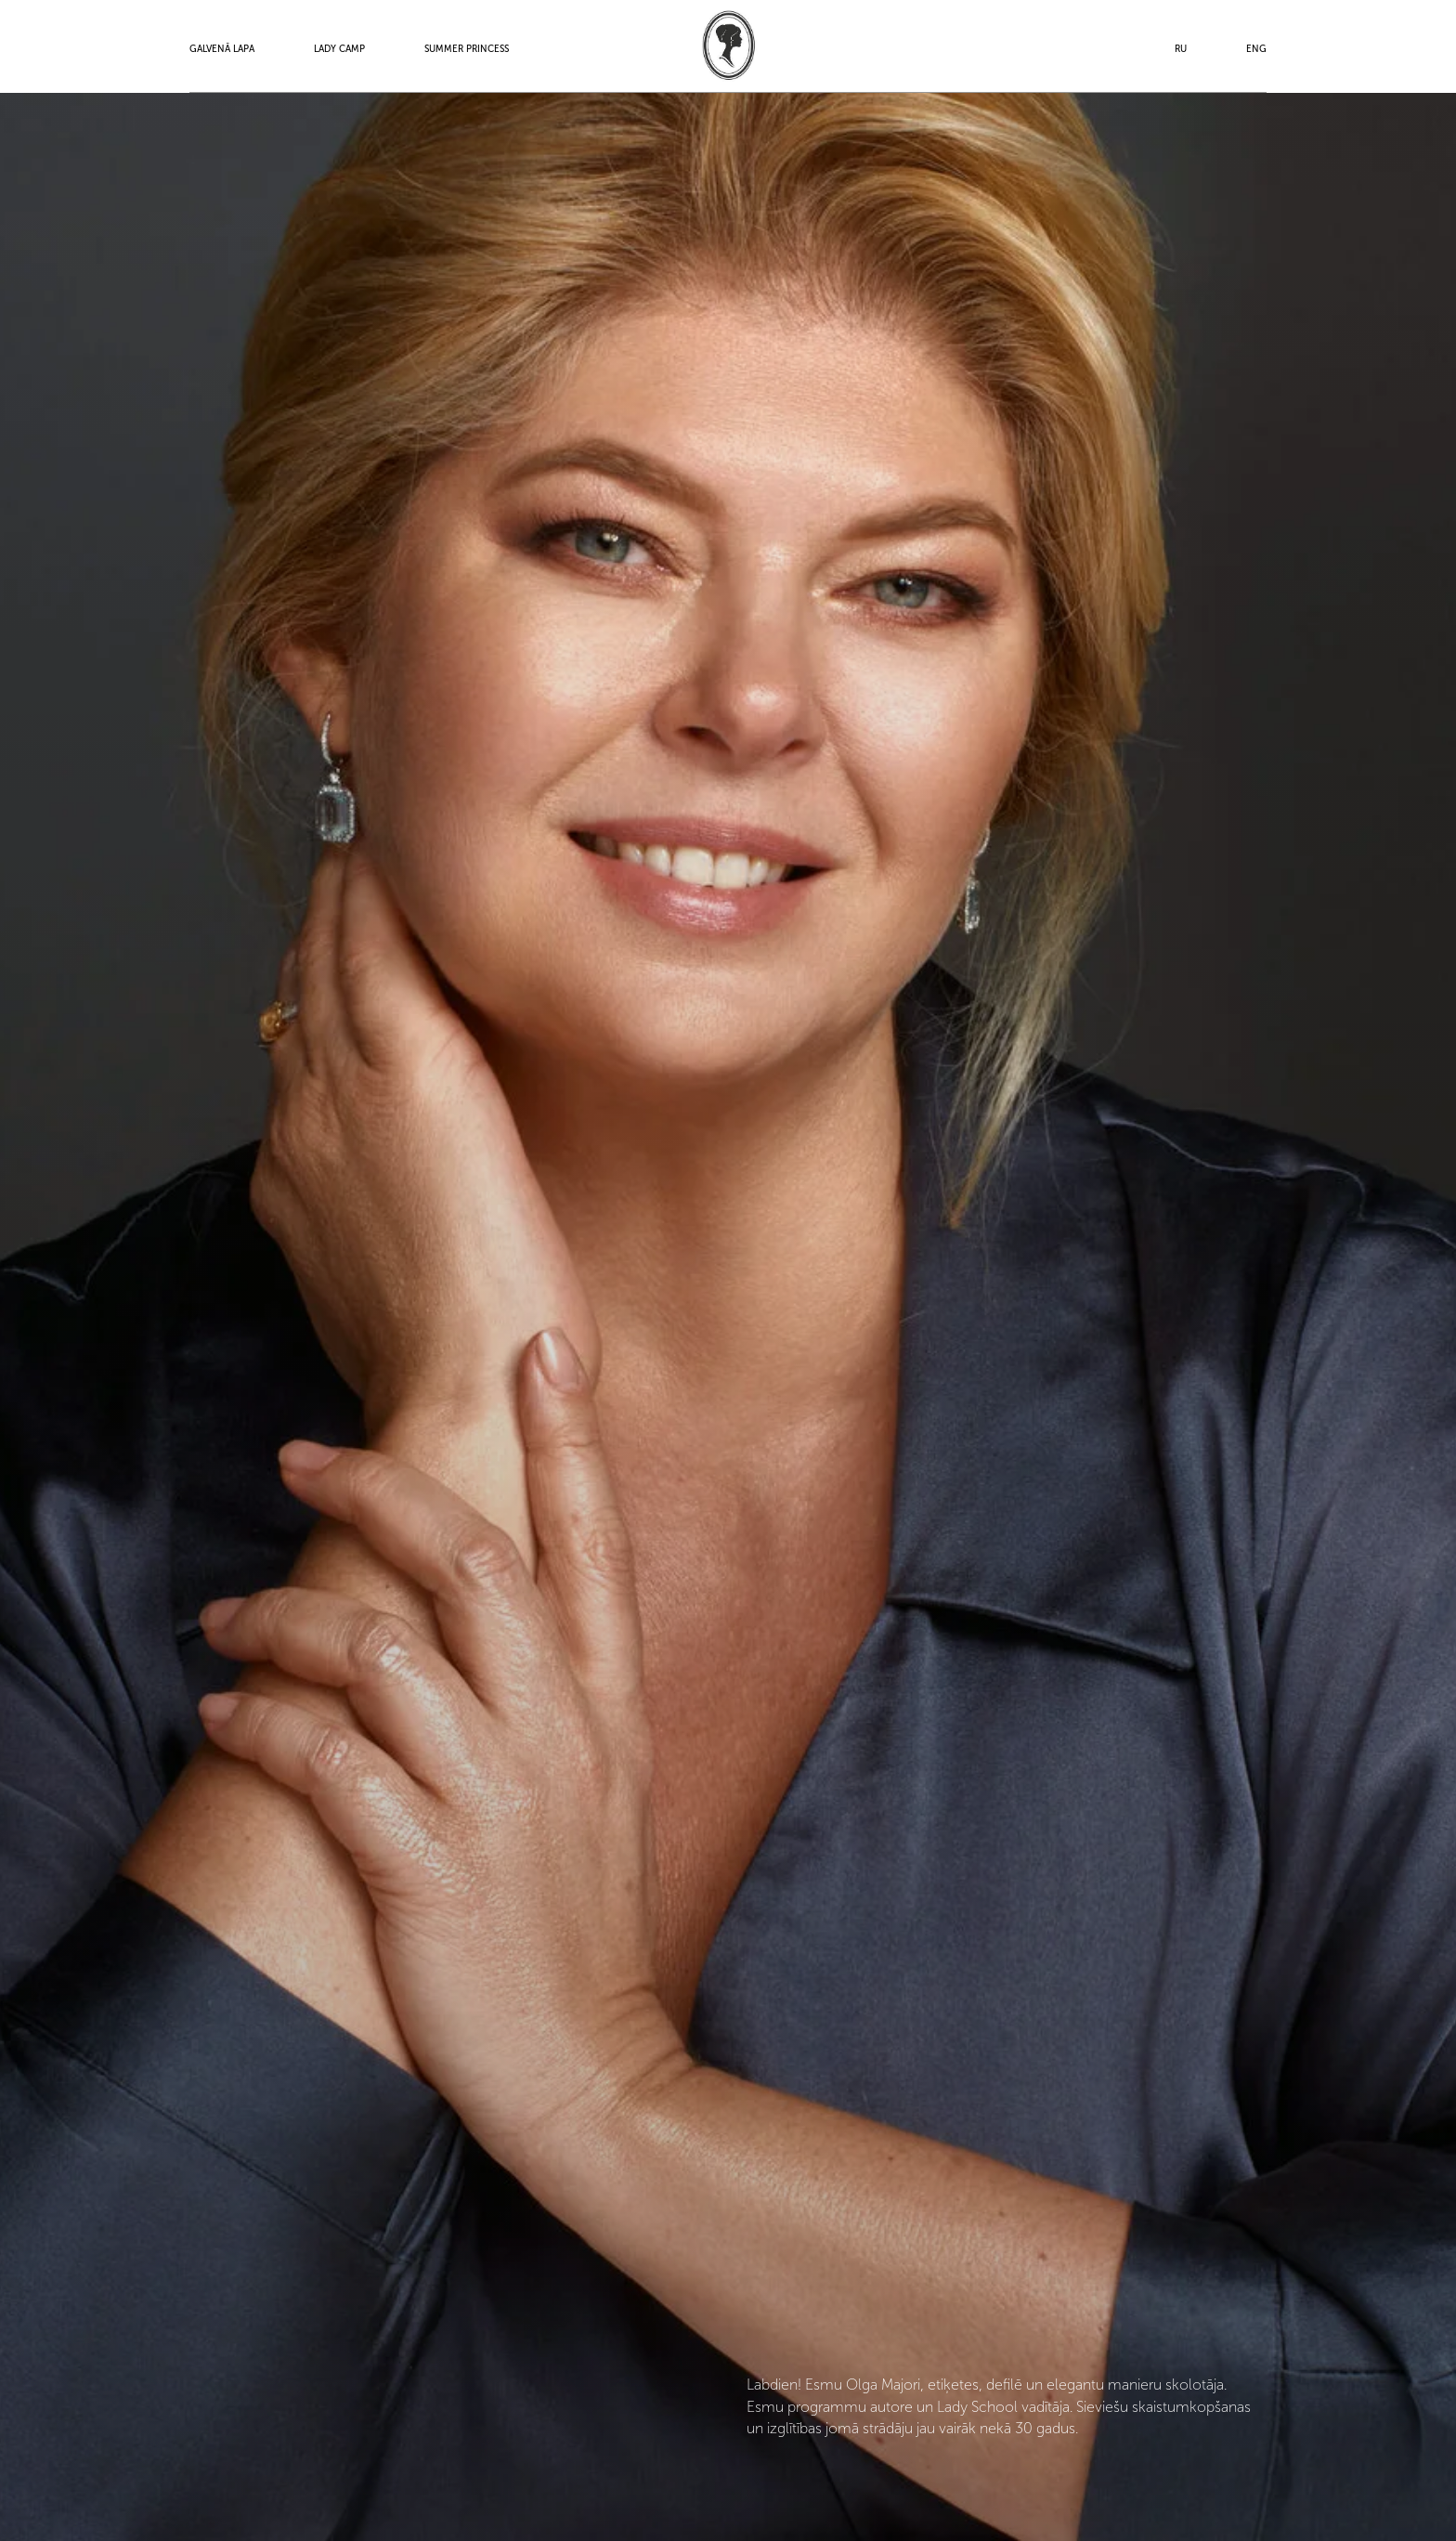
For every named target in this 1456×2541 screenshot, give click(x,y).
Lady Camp (339, 49)
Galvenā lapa (221, 49)
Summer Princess (466, 49)
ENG (1256, 49)
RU (1181, 49)
